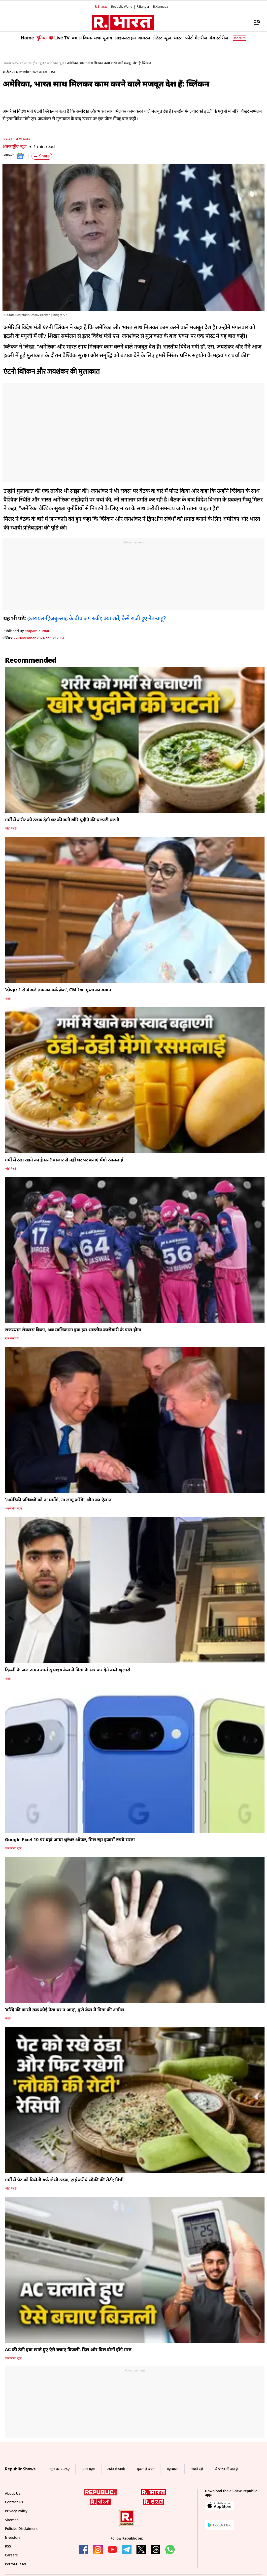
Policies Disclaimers (21, 2528)
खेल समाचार (12, 1338)
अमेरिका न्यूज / (56, 63)
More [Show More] (239, 38)
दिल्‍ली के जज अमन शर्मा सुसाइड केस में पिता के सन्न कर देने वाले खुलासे (67, 1670)
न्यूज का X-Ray (59, 2469)
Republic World (121, 6)
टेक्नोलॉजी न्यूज (13, 1848)
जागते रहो (197, 2469)
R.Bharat (101, 6)
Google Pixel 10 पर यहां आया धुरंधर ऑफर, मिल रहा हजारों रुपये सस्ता (70, 1839)
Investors (13, 2537)
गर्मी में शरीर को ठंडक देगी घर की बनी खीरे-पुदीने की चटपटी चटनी (62, 820)
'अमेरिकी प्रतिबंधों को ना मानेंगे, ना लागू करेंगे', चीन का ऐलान (58, 1500)
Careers (11, 2555)
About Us (12, 2493)
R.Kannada (160, 6)
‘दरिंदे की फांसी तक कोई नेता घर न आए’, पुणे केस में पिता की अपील (64, 2010)
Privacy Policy (16, 2511)
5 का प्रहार (88, 2469)
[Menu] (254, 22)
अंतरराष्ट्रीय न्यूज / (35, 63)
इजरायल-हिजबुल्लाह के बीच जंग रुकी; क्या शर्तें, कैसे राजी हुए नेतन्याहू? (96, 618)
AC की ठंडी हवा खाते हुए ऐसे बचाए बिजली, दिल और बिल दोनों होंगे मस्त (68, 2349)
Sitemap (12, 2519)
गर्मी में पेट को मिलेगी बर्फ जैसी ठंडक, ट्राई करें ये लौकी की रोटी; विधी (64, 2180)
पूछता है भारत (146, 2469)
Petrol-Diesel (15, 2564)
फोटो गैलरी (11, 828)
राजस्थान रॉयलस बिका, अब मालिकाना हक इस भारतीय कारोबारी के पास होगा (73, 1329)
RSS (8, 2546)
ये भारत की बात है (226, 2469)
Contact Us (14, 2502)
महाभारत (172, 2469)
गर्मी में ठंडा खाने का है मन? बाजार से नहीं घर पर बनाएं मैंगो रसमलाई (64, 1160)
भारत (8, 998)
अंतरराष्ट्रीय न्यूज (14, 146)
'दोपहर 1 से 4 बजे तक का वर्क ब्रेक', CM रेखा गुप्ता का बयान (58, 990)
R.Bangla (142, 6)
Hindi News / (12, 63)
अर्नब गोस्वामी (116, 2469)
